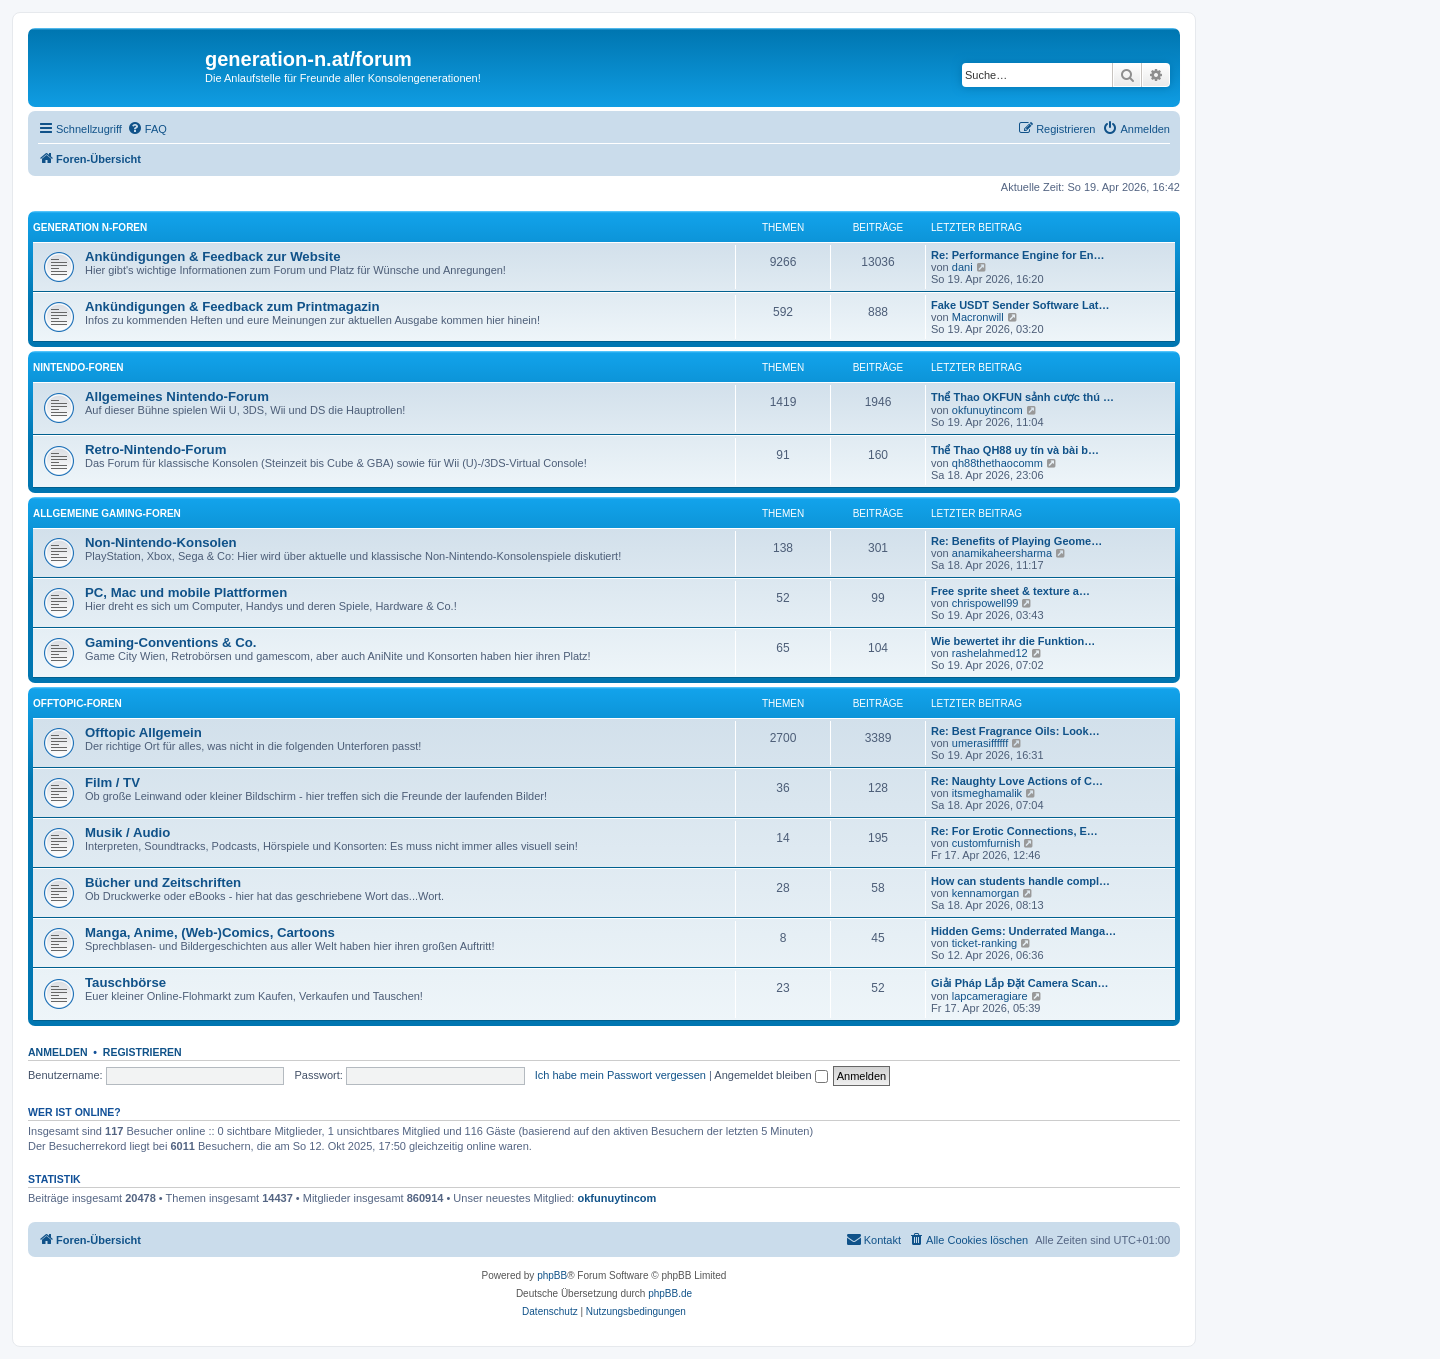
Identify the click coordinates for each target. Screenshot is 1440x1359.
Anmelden (58, 1052)
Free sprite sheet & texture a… (1010, 591)
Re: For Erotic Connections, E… (1014, 831)
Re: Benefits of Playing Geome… (1016, 541)
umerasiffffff (980, 743)
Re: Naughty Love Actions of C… (1017, 781)
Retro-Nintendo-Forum (155, 449)
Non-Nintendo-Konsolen (161, 542)
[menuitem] (147, 129)
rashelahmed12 (990, 653)
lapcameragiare (990, 996)
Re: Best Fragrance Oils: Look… (1015, 731)
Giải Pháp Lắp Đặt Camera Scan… (1020, 983)
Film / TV (112, 782)
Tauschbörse (125, 982)
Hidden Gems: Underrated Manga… (1023, 931)
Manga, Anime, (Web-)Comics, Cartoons (210, 932)
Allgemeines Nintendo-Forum (177, 396)
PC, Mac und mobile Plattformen (186, 592)
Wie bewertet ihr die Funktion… (1013, 641)
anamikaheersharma (1002, 553)
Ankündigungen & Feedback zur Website (212, 256)
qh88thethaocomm (997, 463)
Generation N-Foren (90, 227)
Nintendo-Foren (78, 367)
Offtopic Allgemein (143, 732)
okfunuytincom (987, 410)
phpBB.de (670, 1293)
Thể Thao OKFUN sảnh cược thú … (1022, 397)
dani (962, 267)
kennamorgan (985, 893)
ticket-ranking (984, 943)
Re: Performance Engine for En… (1018, 255)
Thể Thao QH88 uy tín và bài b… (1015, 450)
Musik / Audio (127, 832)
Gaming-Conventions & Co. (170, 642)
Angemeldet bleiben (770, 1075)
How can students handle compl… (1020, 881)
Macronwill (978, 317)
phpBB (552, 1275)
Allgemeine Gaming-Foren (107, 513)
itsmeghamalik (987, 793)
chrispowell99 (985, 603)
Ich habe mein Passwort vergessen (620, 1075)
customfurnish (986, 843)
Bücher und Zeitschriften (163, 882)
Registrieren (142, 1052)
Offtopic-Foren (77, 703)
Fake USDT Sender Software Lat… (1020, 305)
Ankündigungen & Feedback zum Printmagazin (232, 306)
